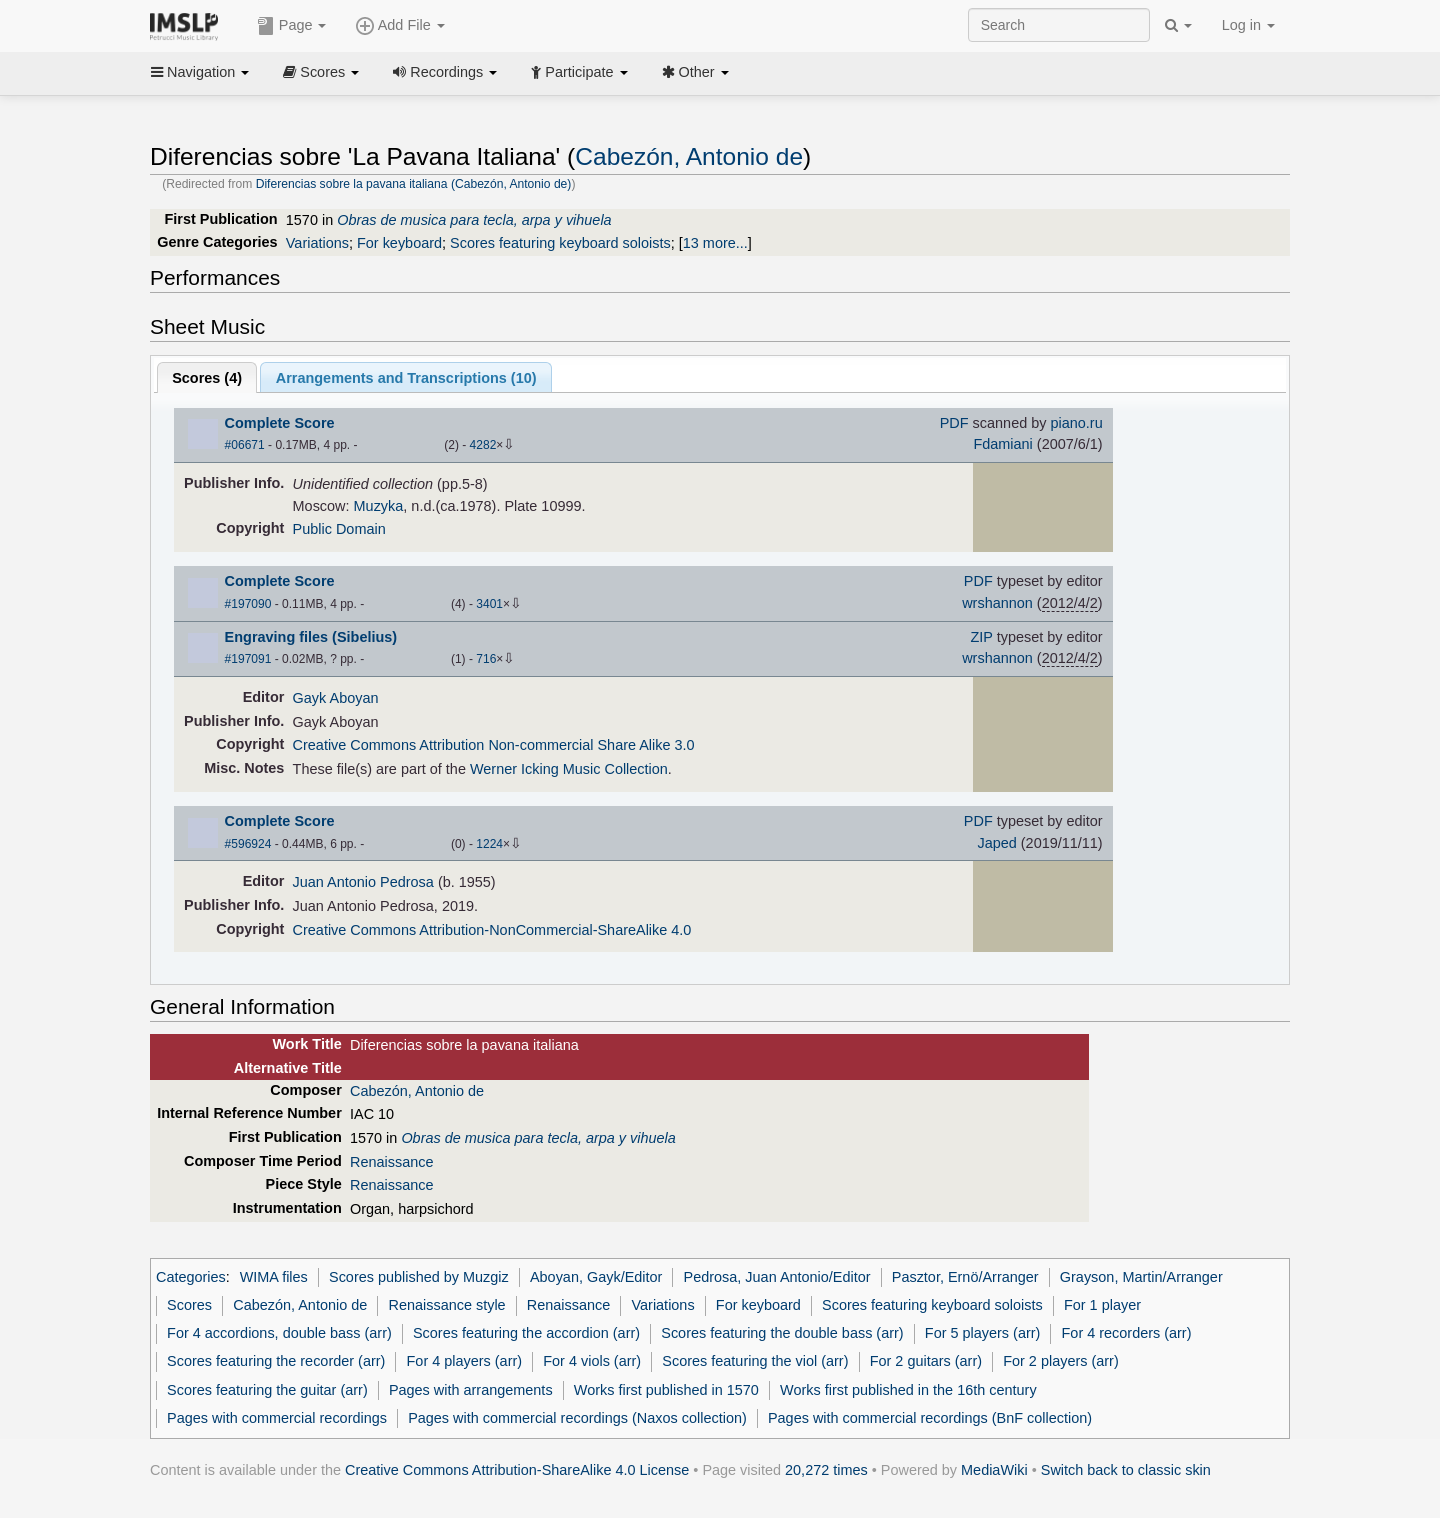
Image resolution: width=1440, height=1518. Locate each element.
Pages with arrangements (471, 1390)
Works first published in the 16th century (908, 1390)
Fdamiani (1002, 444)
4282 (483, 445)
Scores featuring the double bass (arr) (782, 1333)
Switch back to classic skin (1126, 1470)
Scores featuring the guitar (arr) (267, 1390)
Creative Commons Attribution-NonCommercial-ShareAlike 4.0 (492, 930)
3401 (489, 604)
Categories (191, 1277)
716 (486, 659)
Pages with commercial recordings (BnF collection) (930, 1418)
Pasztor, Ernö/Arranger (965, 1277)
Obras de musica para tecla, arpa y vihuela (474, 220)
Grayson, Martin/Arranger (1141, 1277)
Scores (321, 72)
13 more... (715, 243)
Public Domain (339, 529)
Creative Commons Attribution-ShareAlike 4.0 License (517, 1470)
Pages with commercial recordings (277, 1418)
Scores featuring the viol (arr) (755, 1361)
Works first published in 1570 (666, 1390)
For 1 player (1102, 1305)
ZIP (982, 637)
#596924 (248, 844)
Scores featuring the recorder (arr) (276, 1361)
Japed (996, 843)
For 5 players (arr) (983, 1333)
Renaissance (391, 1162)
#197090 (248, 604)
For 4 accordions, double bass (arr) (279, 1333)
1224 (489, 844)
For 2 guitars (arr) (926, 1361)
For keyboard (399, 243)
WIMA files (274, 1277)
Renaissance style (446, 1305)
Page (292, 26)
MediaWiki (994, 1470)
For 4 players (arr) (465, 1361)
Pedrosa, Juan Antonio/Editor (777, 1277)
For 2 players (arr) (1061, 1361)
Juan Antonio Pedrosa (363, 882)
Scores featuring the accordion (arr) (526, 1333)
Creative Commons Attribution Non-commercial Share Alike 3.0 (494, 745)
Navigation (200, 72)
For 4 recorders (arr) (1127, 1333)
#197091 (248, 659)
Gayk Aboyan (336, 698)
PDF (954, 423)
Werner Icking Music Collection (569, 769)
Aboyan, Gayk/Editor (596, 1277)
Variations (317, 243)
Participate (579, 72)
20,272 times (826, 1470)
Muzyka (379, 506)
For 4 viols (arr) (592, 1361)
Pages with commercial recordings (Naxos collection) (577, 1418)
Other (695, 72)
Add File (400, 26)
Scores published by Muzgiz (419, 1277)
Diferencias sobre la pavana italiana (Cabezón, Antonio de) (414, 184)
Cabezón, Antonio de (689, 156)
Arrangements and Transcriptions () (406, 378)
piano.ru (1076, 423)
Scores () (207, 378)
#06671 (245, 445)
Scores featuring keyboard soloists (560, 243)
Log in (1248, 25)
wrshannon (997, 603)
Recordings (445, 72)
